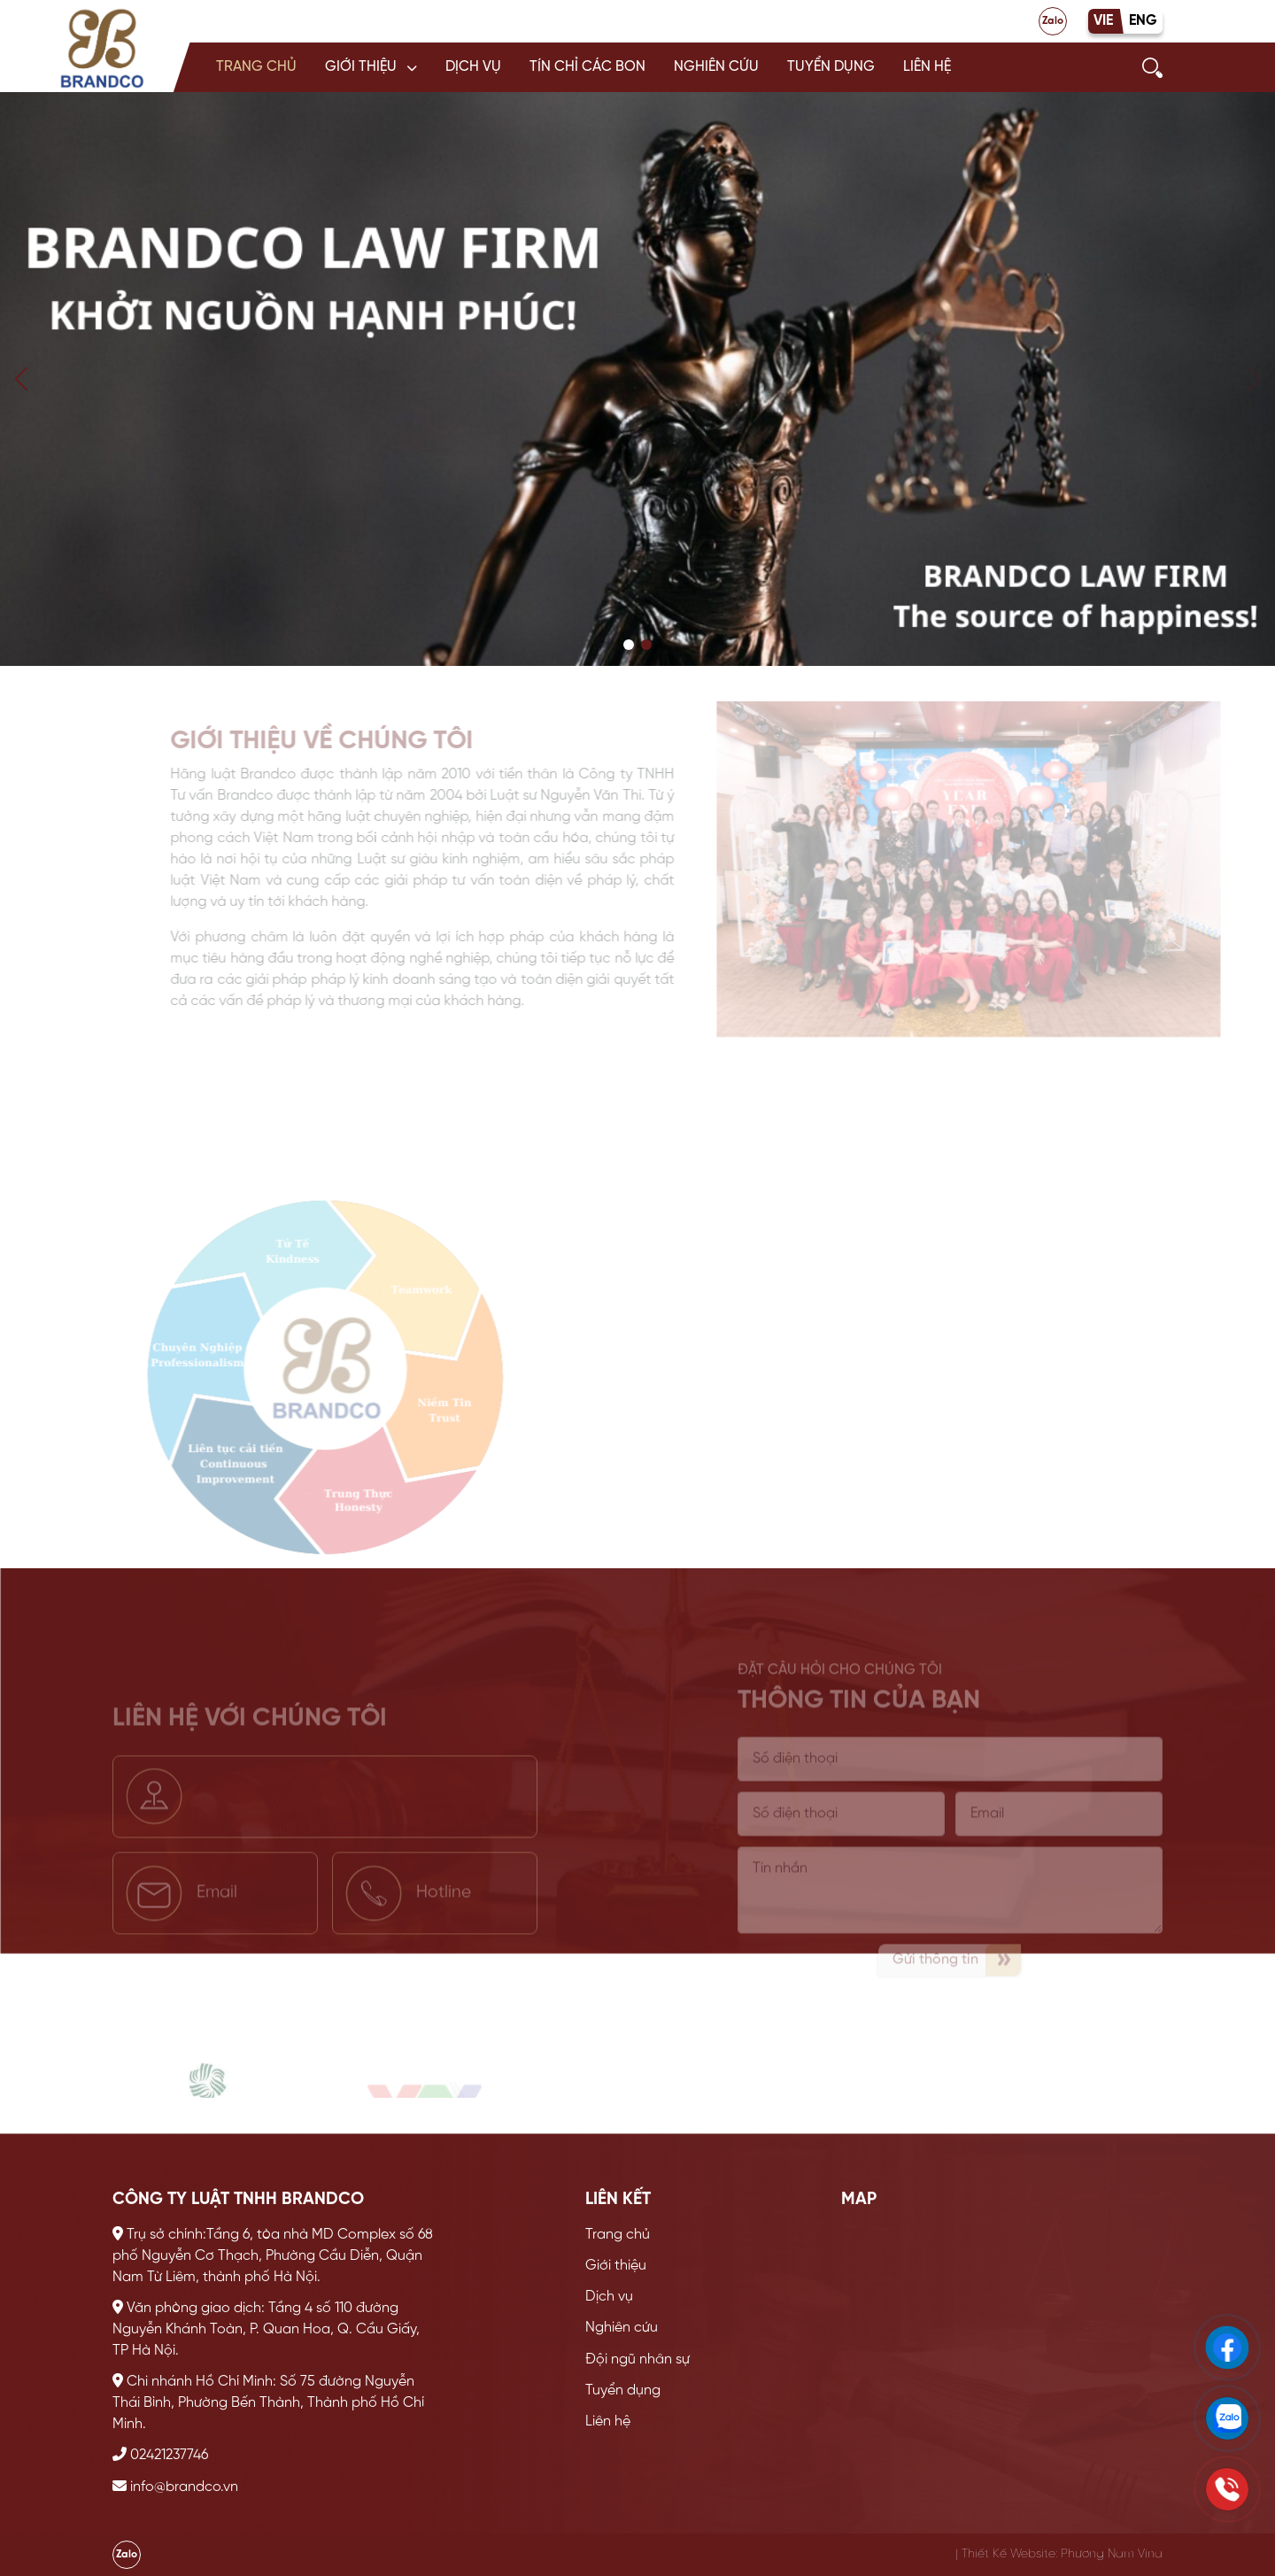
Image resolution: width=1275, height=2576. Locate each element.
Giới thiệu (361, 66)
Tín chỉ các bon (587, 66)
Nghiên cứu (716, 66)
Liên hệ (927, 66)
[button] (371, 67)
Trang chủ (256, 66)
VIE (1103, 20)
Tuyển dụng (831, 66)
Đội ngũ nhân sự (637, 2359)
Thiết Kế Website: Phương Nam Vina (1062, 2554)
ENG (1143, 20)
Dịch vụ (473, 66)
